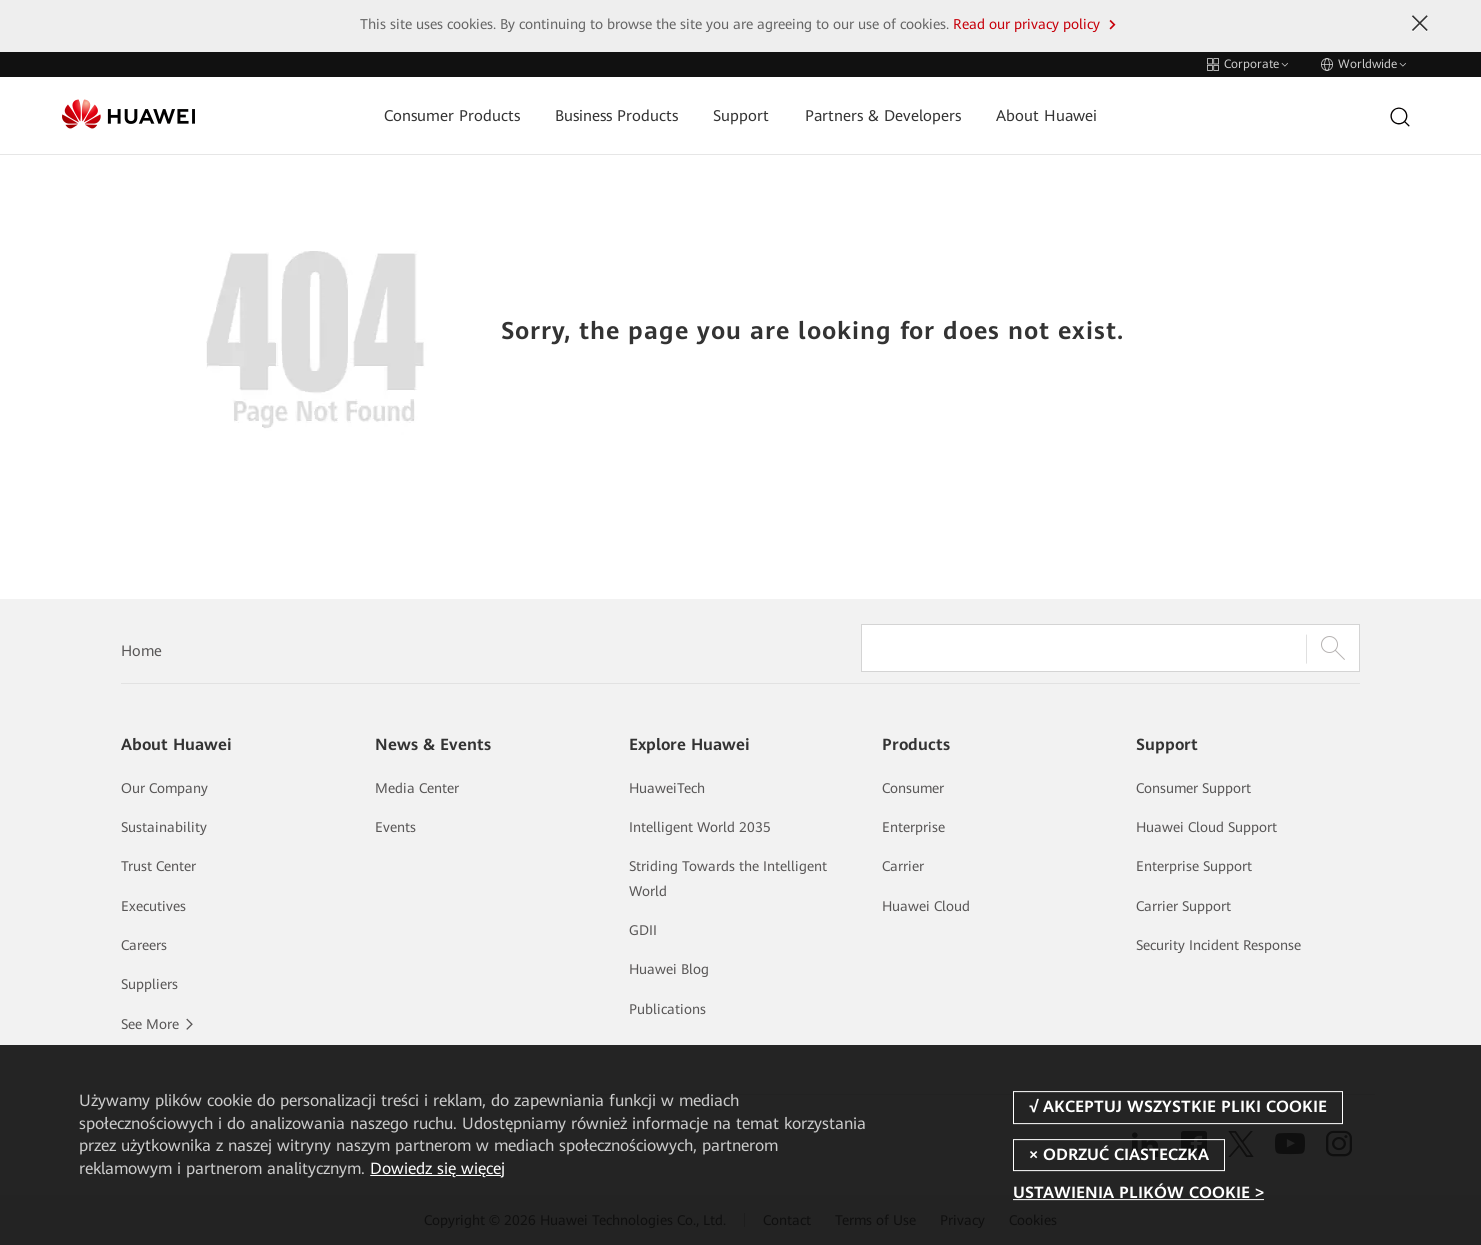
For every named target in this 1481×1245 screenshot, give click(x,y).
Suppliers (149, 984)
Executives (153, 906)
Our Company (164, 788)
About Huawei (1046, 116)
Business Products (616, 116)
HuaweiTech (667, 788)
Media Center (417, 788)
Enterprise (913, 827)
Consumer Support (1193, 788)
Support (741, 116)
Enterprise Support (1194, 866)
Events (395, 827)
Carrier (903, 866)
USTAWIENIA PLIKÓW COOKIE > (1138, 1192)
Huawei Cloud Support (1206, 827)
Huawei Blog (669, 969)
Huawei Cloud (926, 906)
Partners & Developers (883, 116)
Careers (144, 945)
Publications (667, 1009)
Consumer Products (452, 116)
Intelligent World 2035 (700, 827)
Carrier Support (1183, 906)
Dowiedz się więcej (437, 1168)
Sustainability (164, 827)
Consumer (913, 788)
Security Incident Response (1218, 945)
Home (141, 651)
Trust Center (158, 866)
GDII (643, 930)
